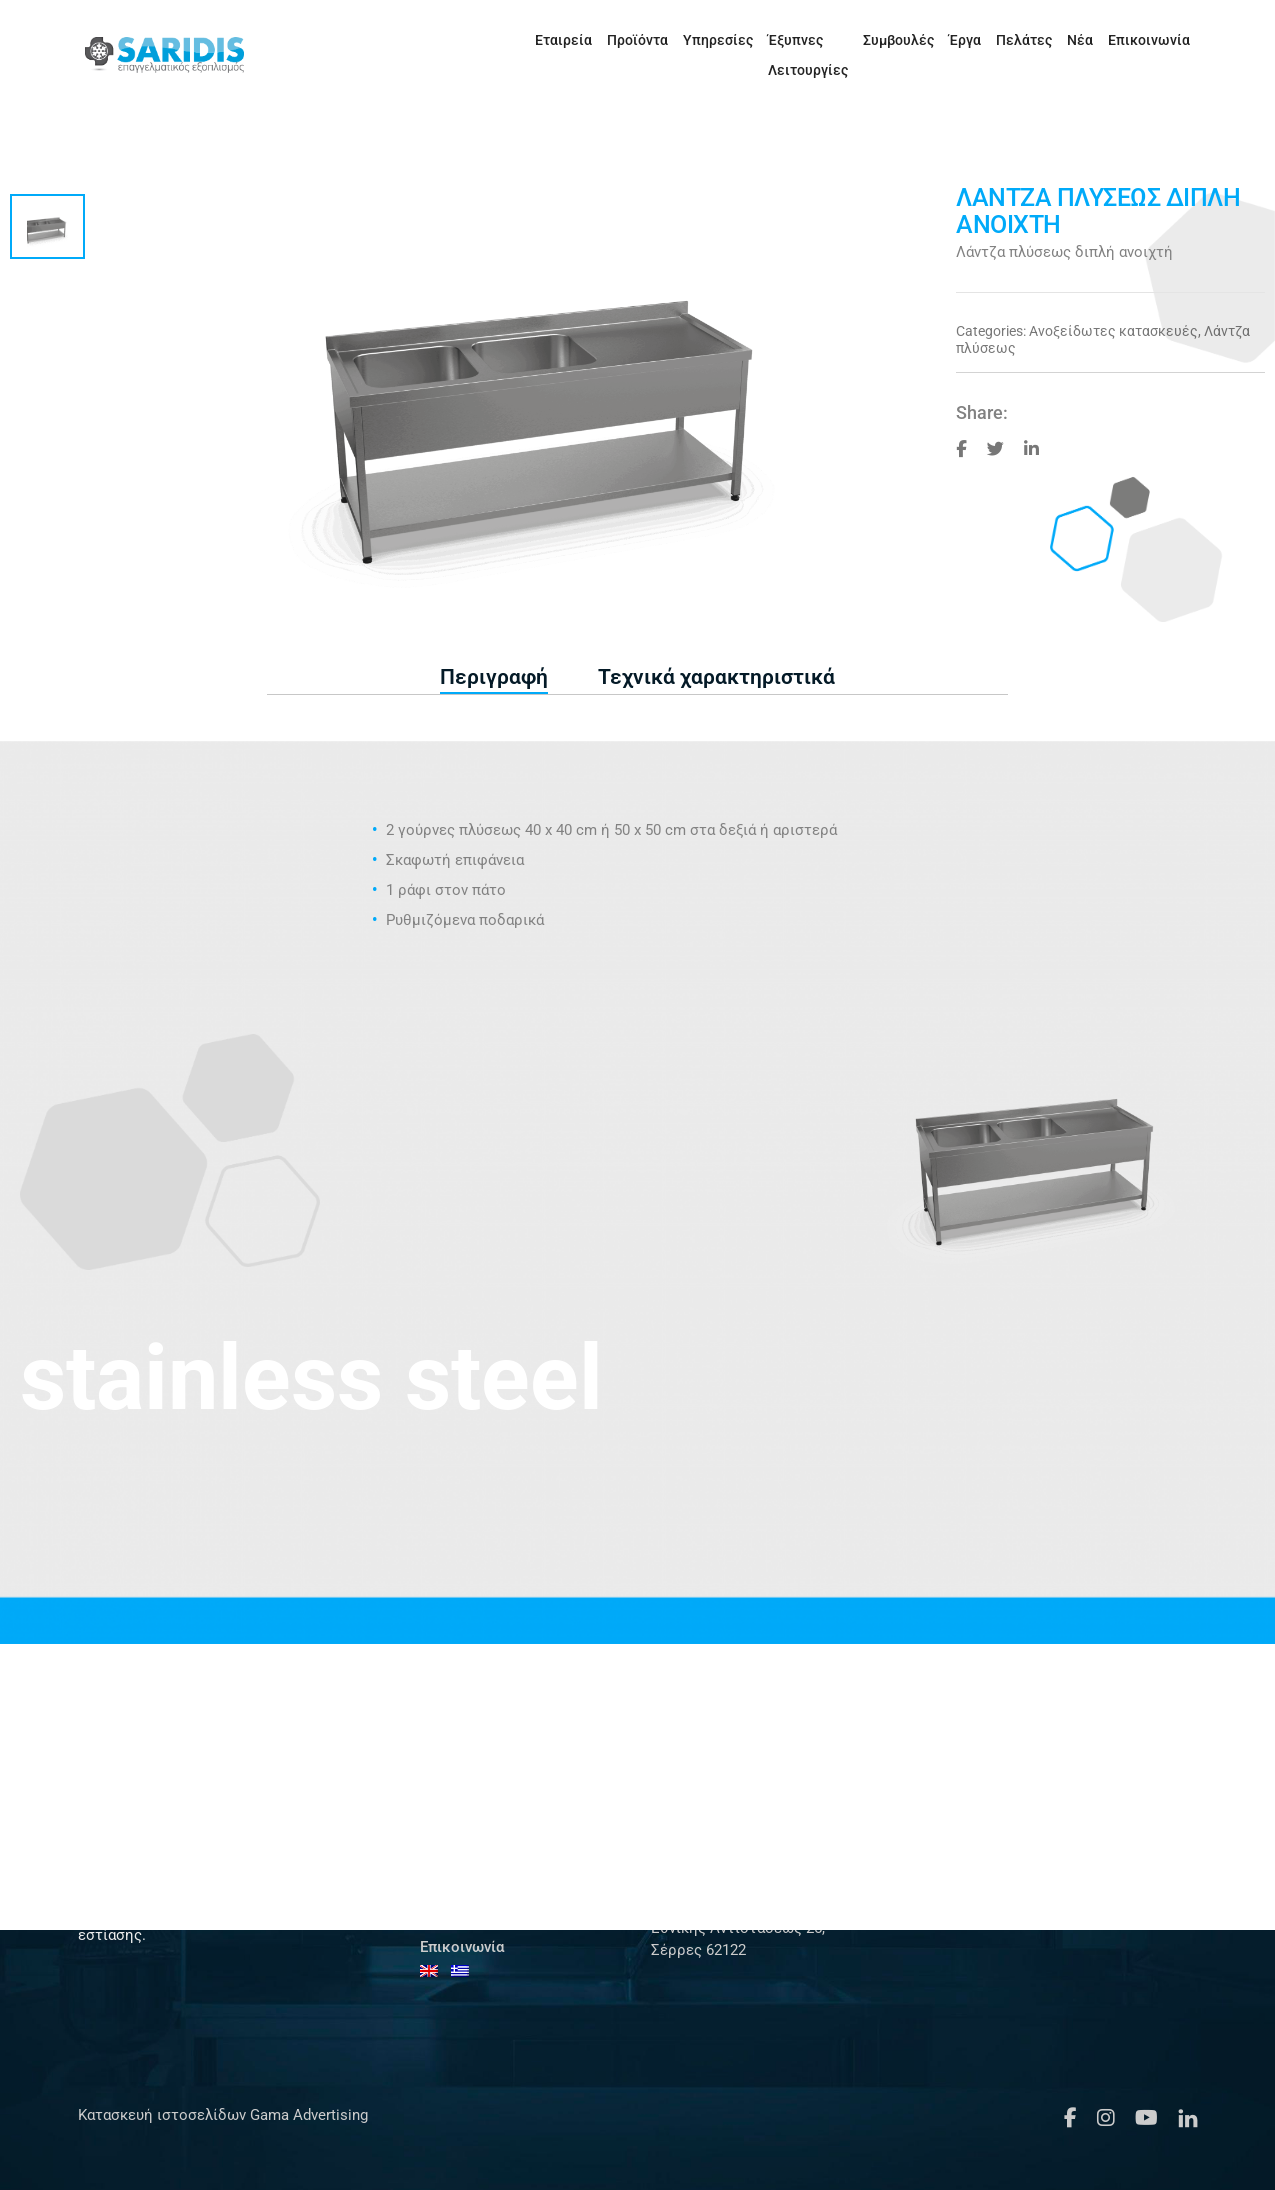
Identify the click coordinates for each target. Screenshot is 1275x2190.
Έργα (929, 40)
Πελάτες (988, 40)
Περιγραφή (494, 677)
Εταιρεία (469, 40)
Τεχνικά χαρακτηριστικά (716, 677)
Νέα (1044, 40)
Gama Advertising (307, 2115)
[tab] (494, 678)
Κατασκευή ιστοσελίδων (162, 2115)
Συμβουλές (862, 40)
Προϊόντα (543, 40)
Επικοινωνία (1113, 40)
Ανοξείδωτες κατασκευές (1113, 331)
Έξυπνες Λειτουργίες (743, 40)
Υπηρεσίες (624, 40)
